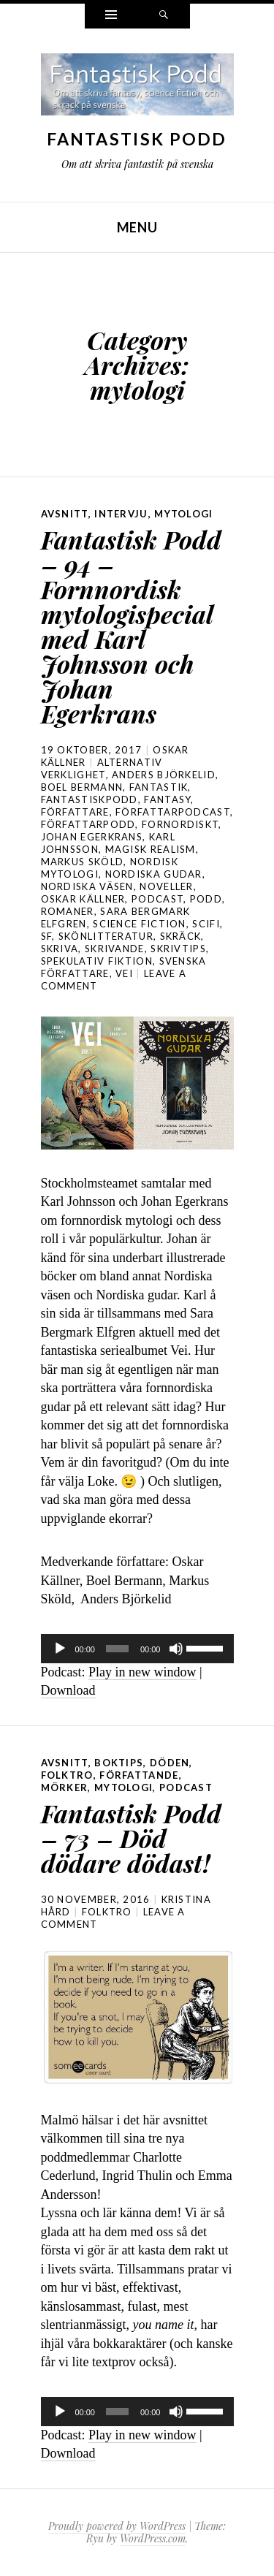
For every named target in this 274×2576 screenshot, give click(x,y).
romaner (67, 911)
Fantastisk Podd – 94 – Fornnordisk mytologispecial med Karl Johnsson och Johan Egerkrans (131, 626)
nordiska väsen (87, 886)
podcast (157, 899)
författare (75, 812)
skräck (181, 936)
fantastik (159, 787)
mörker (64, 1787)
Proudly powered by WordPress (117, 2526)
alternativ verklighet (102, 768)
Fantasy (167, 799)
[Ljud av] (176, 1648)
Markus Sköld (82, 861)
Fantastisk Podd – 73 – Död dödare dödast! (131, 1838)
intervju (121, 514)
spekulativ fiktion (97, 961)
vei (124, 973)
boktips (118, 1762)
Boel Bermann (82, 787)
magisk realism (150, 849)
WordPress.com (153, 2538)
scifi (206, 924)
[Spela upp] (60, 1648)
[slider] (117, 1648)
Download (68, 1690)
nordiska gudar (153, 874)
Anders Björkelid (164, 774)
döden (170, 1762)
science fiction (139, 924)
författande (138, 1775)
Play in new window (142, 1672)
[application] (137, 1648)
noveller (166, 886)
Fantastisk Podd (137, 139)
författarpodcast (172, 812)
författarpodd (88, 824)
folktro (67, 1775)
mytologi (183, 514)
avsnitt (64, 514)
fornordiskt (180, 824)
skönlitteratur (105, 936)
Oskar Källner (83, 899)
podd (206, 899)
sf (47, 936)
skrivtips (178, 948)
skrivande (115, 948)
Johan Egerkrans (92, 837)
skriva (60, 948)
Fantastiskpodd (89, 799)
